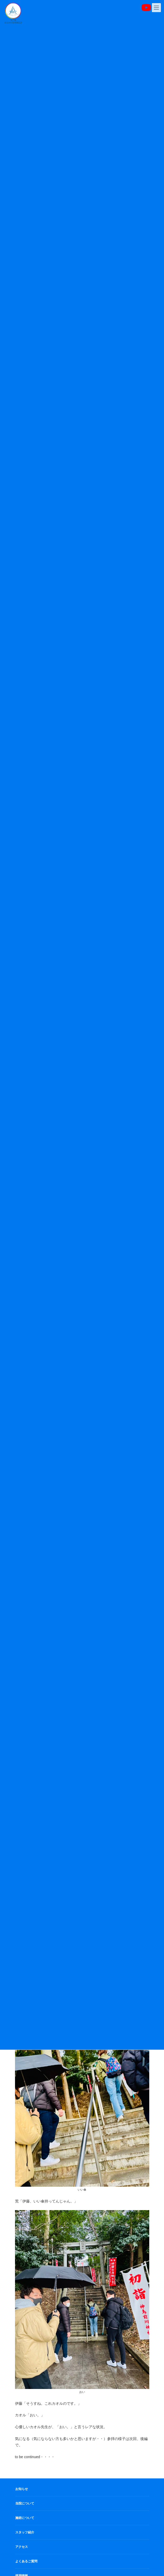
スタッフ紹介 (24, 2532)
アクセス (21, 2547)
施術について (24, 2518)
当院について (24, 2503)
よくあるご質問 (26, 2561)
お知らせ (21, 2489)
